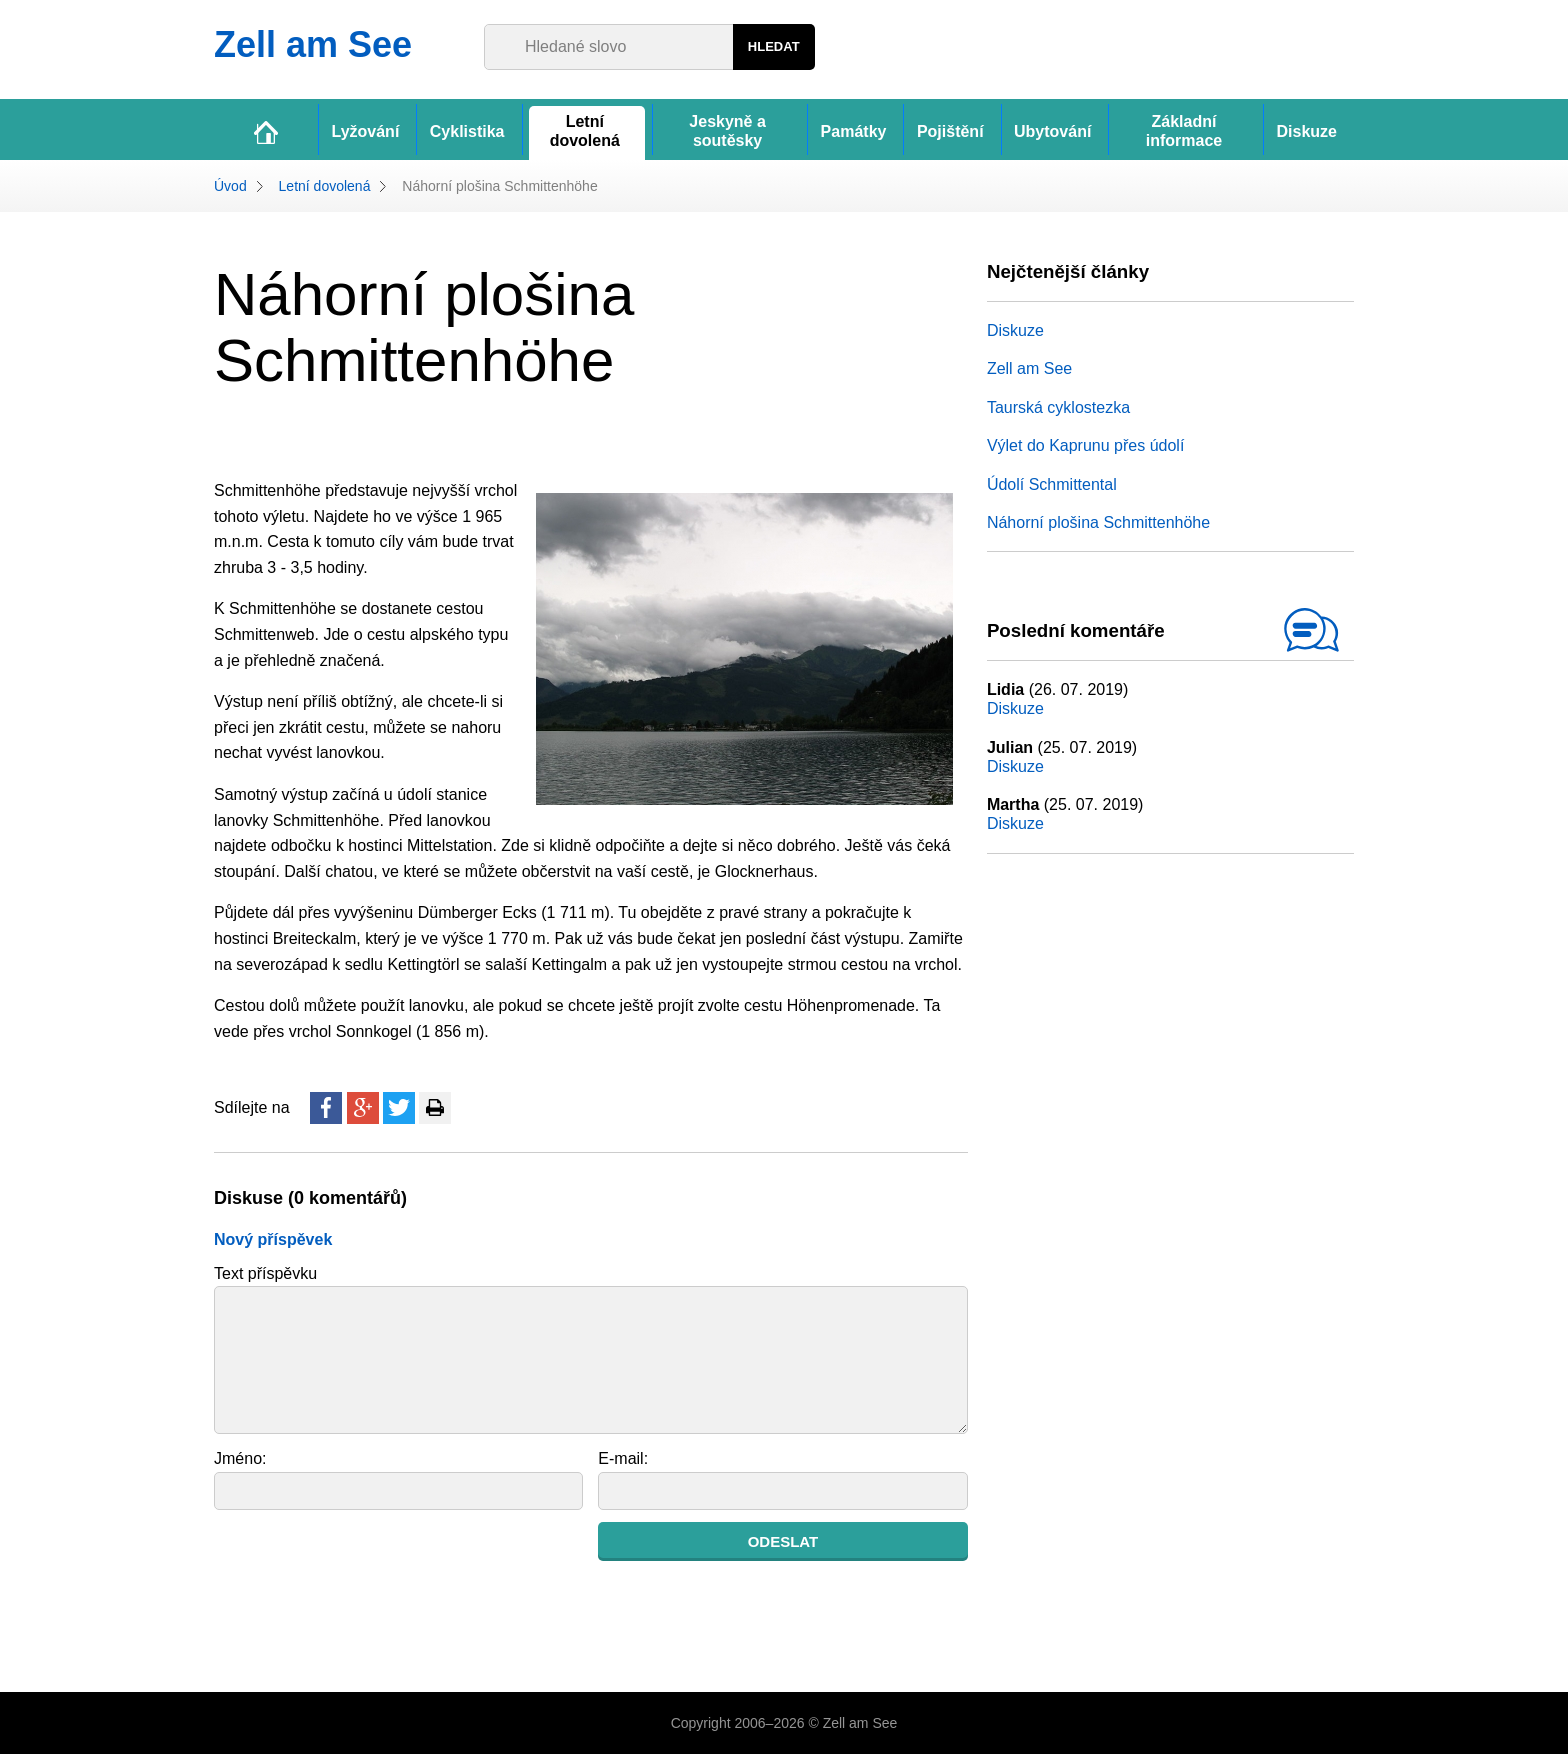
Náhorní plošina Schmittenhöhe (1098, 528)
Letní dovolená (325, 191)
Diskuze (1015, 336)
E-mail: (623, 1464)
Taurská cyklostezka (1058, 413)
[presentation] (366, 1567)
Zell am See (1029, 374)
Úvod (230, 191)
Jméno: (240, 1464)
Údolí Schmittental (1052, 489)
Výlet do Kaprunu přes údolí (1085, 451)
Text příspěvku (265, 1278)
